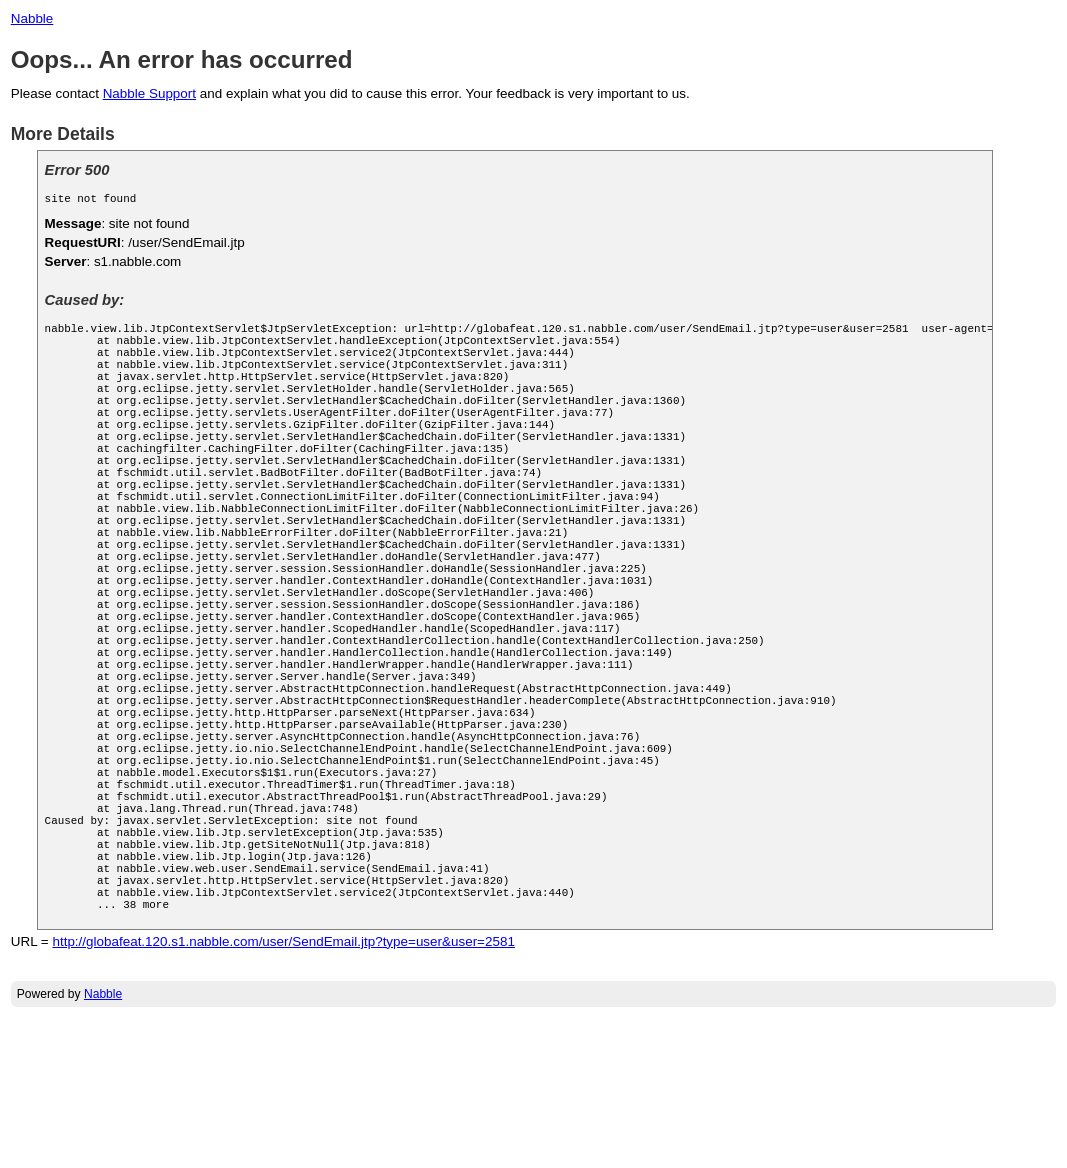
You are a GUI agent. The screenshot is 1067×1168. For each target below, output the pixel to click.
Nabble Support (149, 93)
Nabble (32, 18)
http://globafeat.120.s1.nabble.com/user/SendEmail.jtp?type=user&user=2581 (283, 1091)
